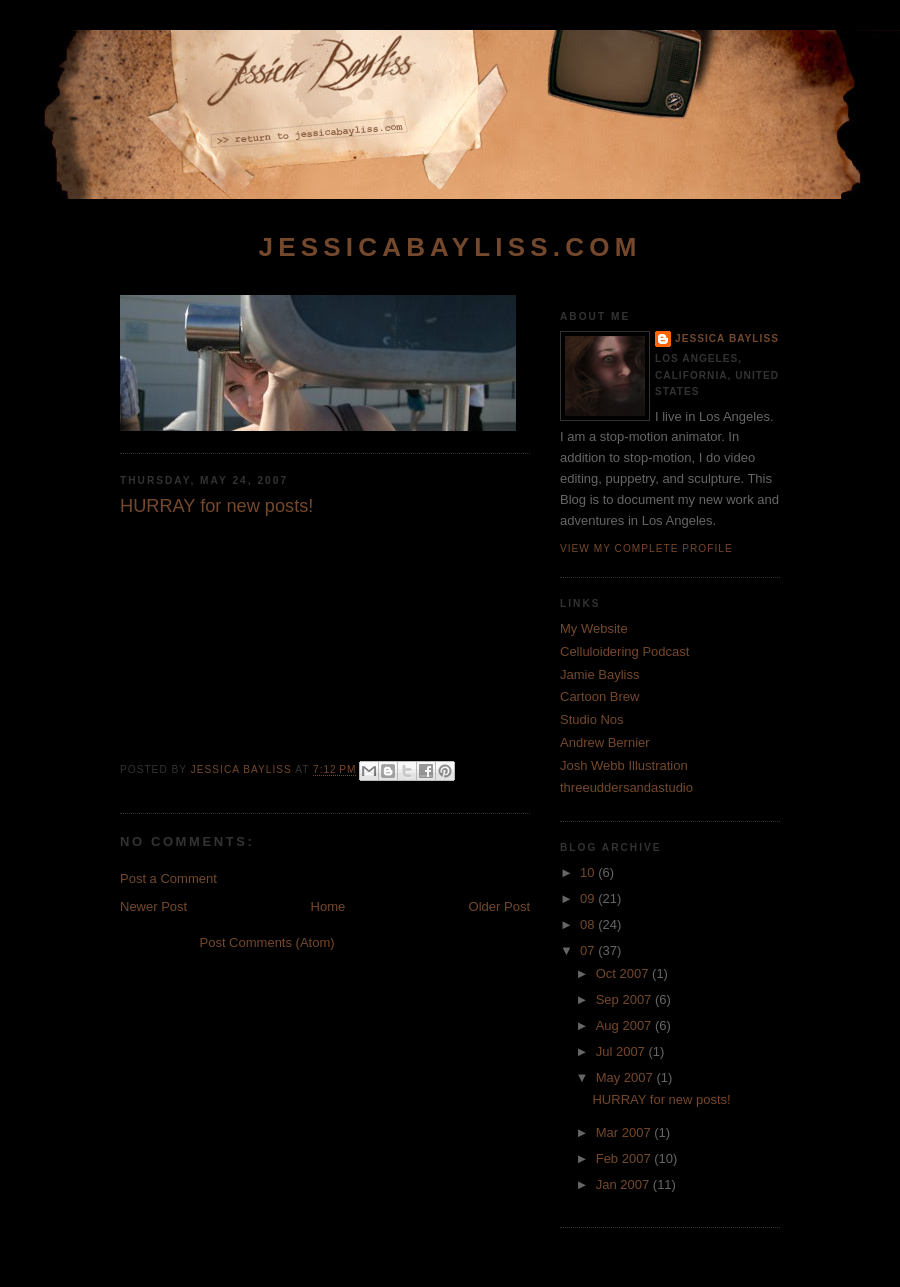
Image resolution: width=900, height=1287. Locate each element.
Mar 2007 (625, 1132)
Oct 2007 (624, 973)
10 (589, 872)
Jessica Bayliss (727, 338)
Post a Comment (168, 878)
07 (589, 950)
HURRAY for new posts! (661, 1099)
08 (589, 924)
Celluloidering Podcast (624, 651)
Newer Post (153, 906)
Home (328, 906)
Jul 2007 (622, 1051)
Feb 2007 (625, 1158)
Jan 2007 (624, 1184)
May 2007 (626, 1077)
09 (589, 898)
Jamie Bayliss (599, 674)
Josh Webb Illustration (624, 765)
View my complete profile (646, 548)
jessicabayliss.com (449, 247)
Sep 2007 (625, 999)
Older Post (499, 906)
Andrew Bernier (605, 742)
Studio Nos (592, 719)
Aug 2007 (625, 1025)
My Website (594, 628)
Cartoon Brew (599, 696)
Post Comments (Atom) (267, 942)
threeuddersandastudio (626, 787)
